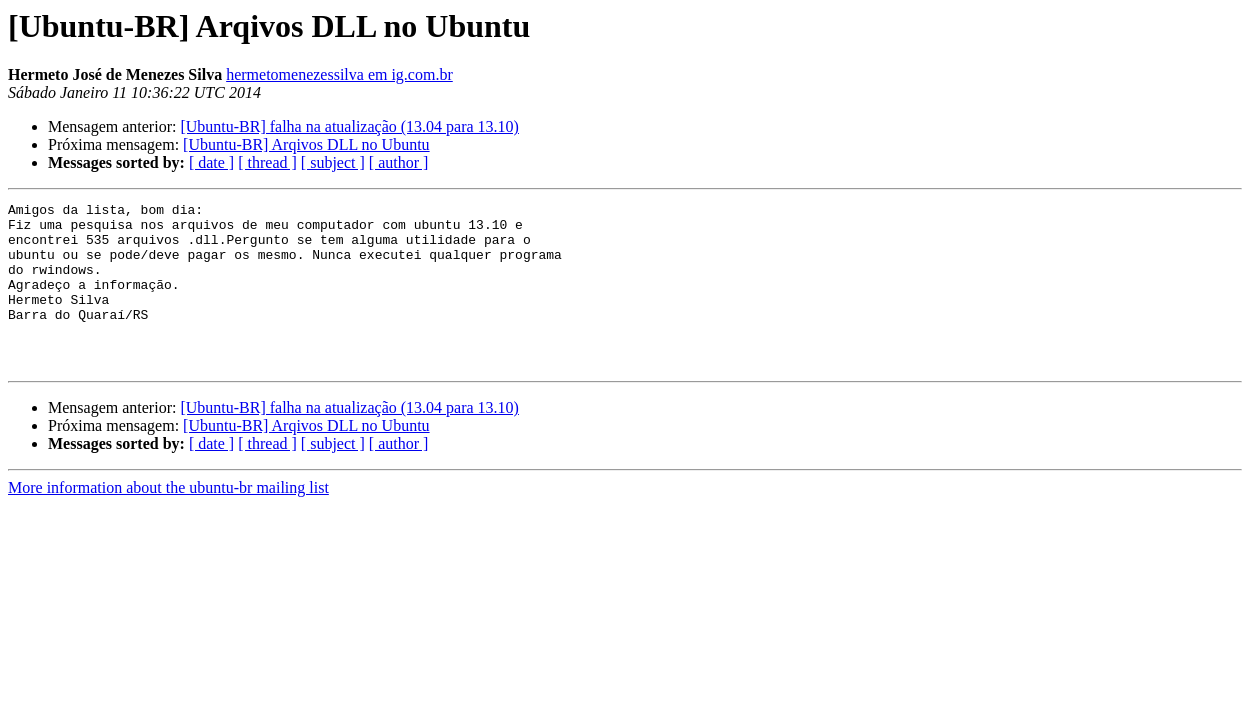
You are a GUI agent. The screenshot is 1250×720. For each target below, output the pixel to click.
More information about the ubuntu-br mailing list (168, 520)
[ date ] (211, 162)
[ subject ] (333, 162)
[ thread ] (267, 162)
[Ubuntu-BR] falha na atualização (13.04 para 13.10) (349, 126)
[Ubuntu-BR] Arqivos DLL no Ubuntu (306, 144)
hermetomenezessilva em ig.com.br (339, 74)
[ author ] (399, 162)
